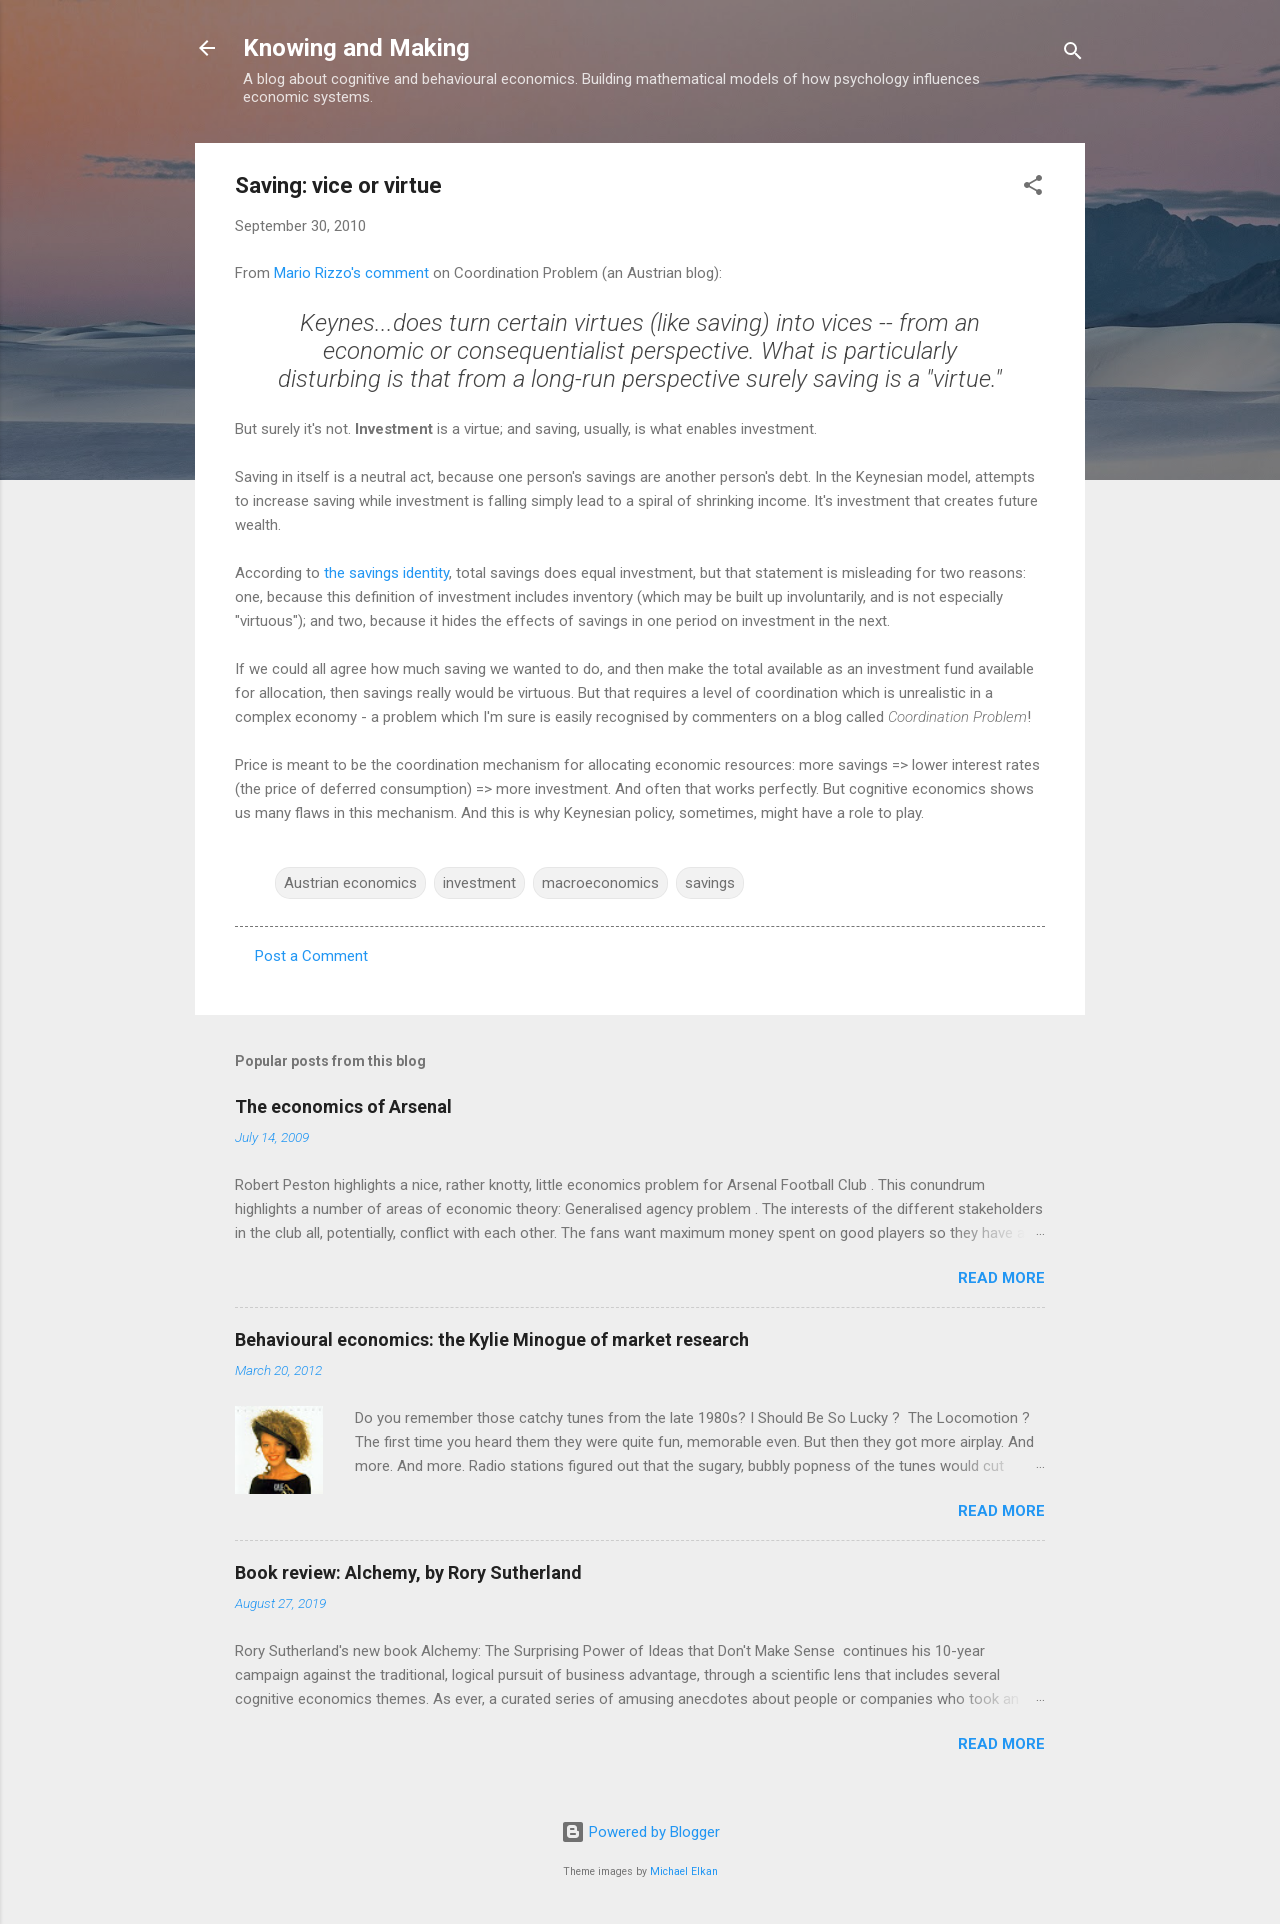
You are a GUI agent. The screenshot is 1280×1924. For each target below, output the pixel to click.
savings (710, 883)
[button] (1033, 188)
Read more (1001, 1278)
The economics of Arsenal (343, 1106)
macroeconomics (600, 883)
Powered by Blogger (640, 1832)
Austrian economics (350, 883)
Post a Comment (311, 956)
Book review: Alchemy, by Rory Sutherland (408, 1572)
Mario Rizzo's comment (351, 273)
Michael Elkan (684, 1871)
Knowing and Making (356, 48)
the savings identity (386, 573)
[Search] (1073, 54)
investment (479, 883)
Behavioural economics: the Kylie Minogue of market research (492, 1339)
